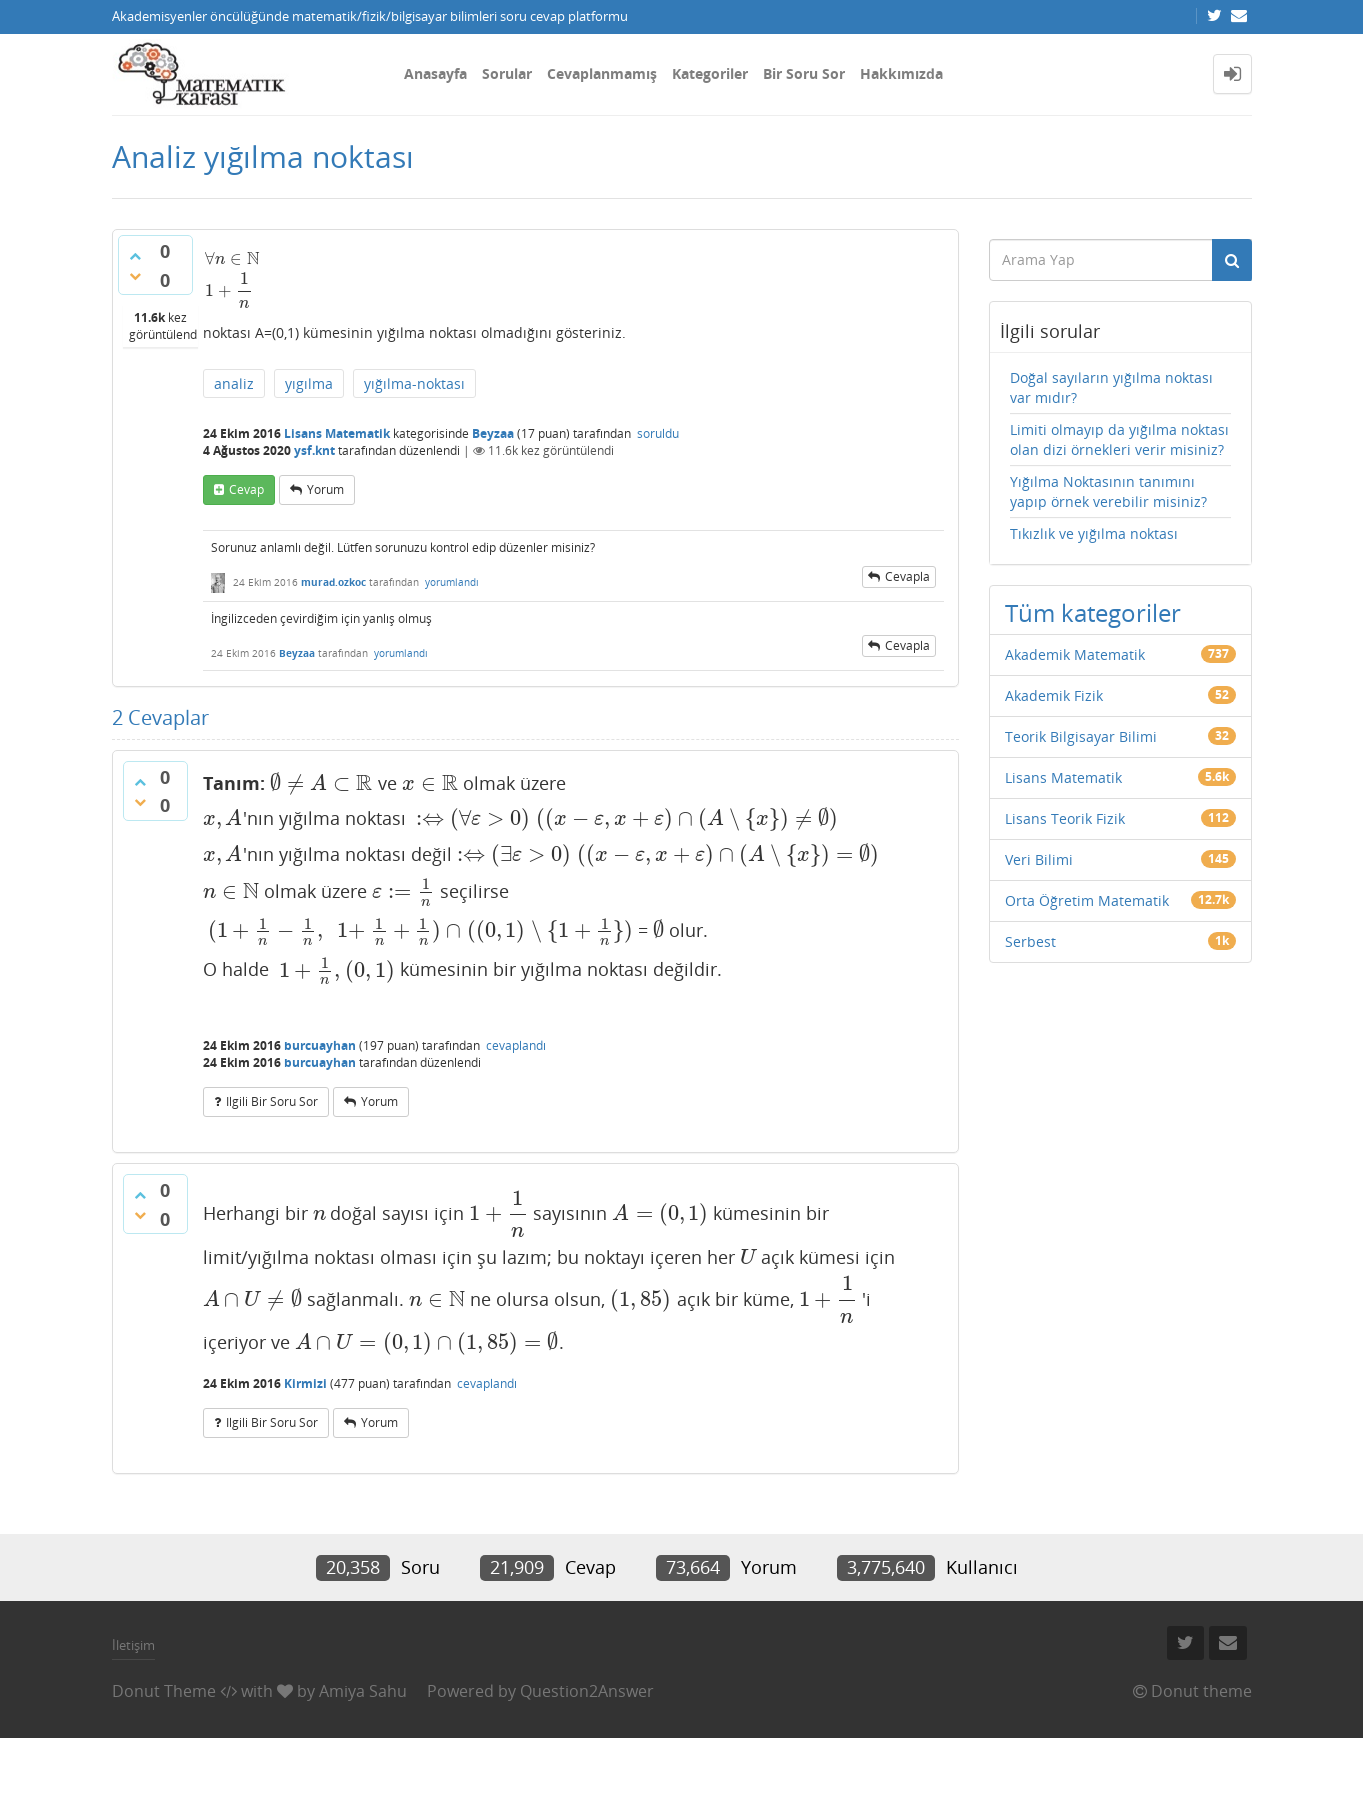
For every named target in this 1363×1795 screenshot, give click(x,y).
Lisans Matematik (337, 433)
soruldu (658, 433)
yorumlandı (452, 582)
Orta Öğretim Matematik (1087, 900)
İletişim (133, 1645)
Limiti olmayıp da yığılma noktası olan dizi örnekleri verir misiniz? (1119, 439)
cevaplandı (516, 1045)
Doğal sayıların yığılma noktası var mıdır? (1111, 387)
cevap (246, 489)
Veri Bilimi (1039, 859)
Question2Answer (587, 1691)
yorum (325, 489)
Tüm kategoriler (1093, 612)
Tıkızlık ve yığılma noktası (1094, 533)
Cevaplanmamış (602, 73)
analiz (234, 383)
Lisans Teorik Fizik (1065, 818)
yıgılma (309, 383)
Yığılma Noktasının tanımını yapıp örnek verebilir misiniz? (1108, 491)
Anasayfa (435, 73)
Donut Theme (164, 1691)
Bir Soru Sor (804, 73)
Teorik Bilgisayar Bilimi (1081, 736)
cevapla (907, 576)
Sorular (507, 73)
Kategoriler (710, 73)
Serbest (1030, 941)
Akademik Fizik (1054, 695)
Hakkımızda (901, 73)
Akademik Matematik (1075, 654)
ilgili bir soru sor (272, 1101)
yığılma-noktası (414, 383)
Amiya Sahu (363, 1691)
